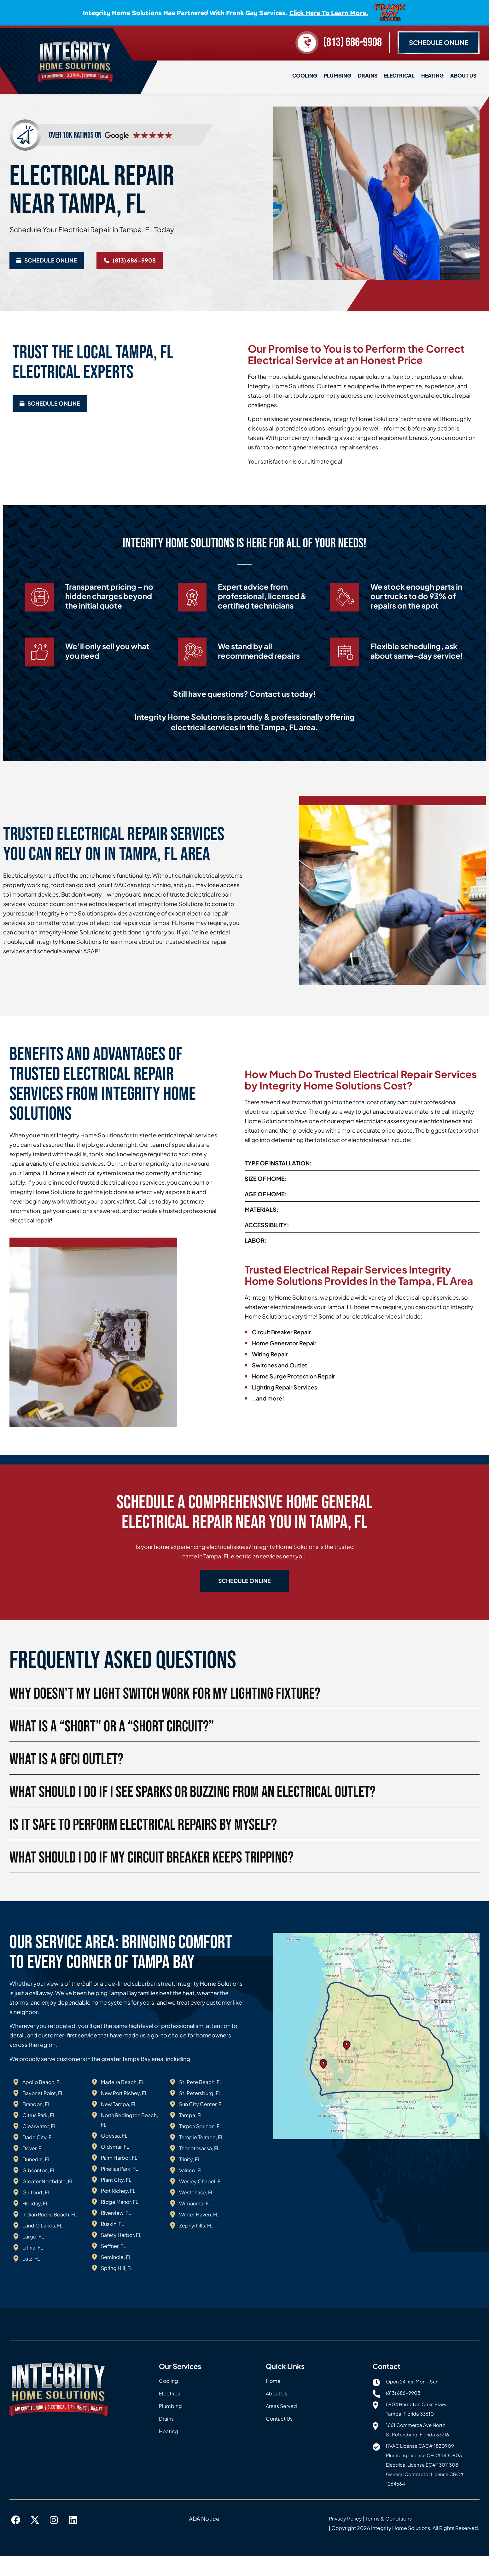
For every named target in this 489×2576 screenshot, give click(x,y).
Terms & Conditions (388, 2538)
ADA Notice (204, 2538)
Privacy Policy (345, 2538)
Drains (367, 75)
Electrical (399, 75)
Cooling (304, 75)
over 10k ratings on (75, 133)
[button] (244, 1600)
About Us (463, 75)
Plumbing (337, 75)
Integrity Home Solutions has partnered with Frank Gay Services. (225, 12)
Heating (432, 75)
